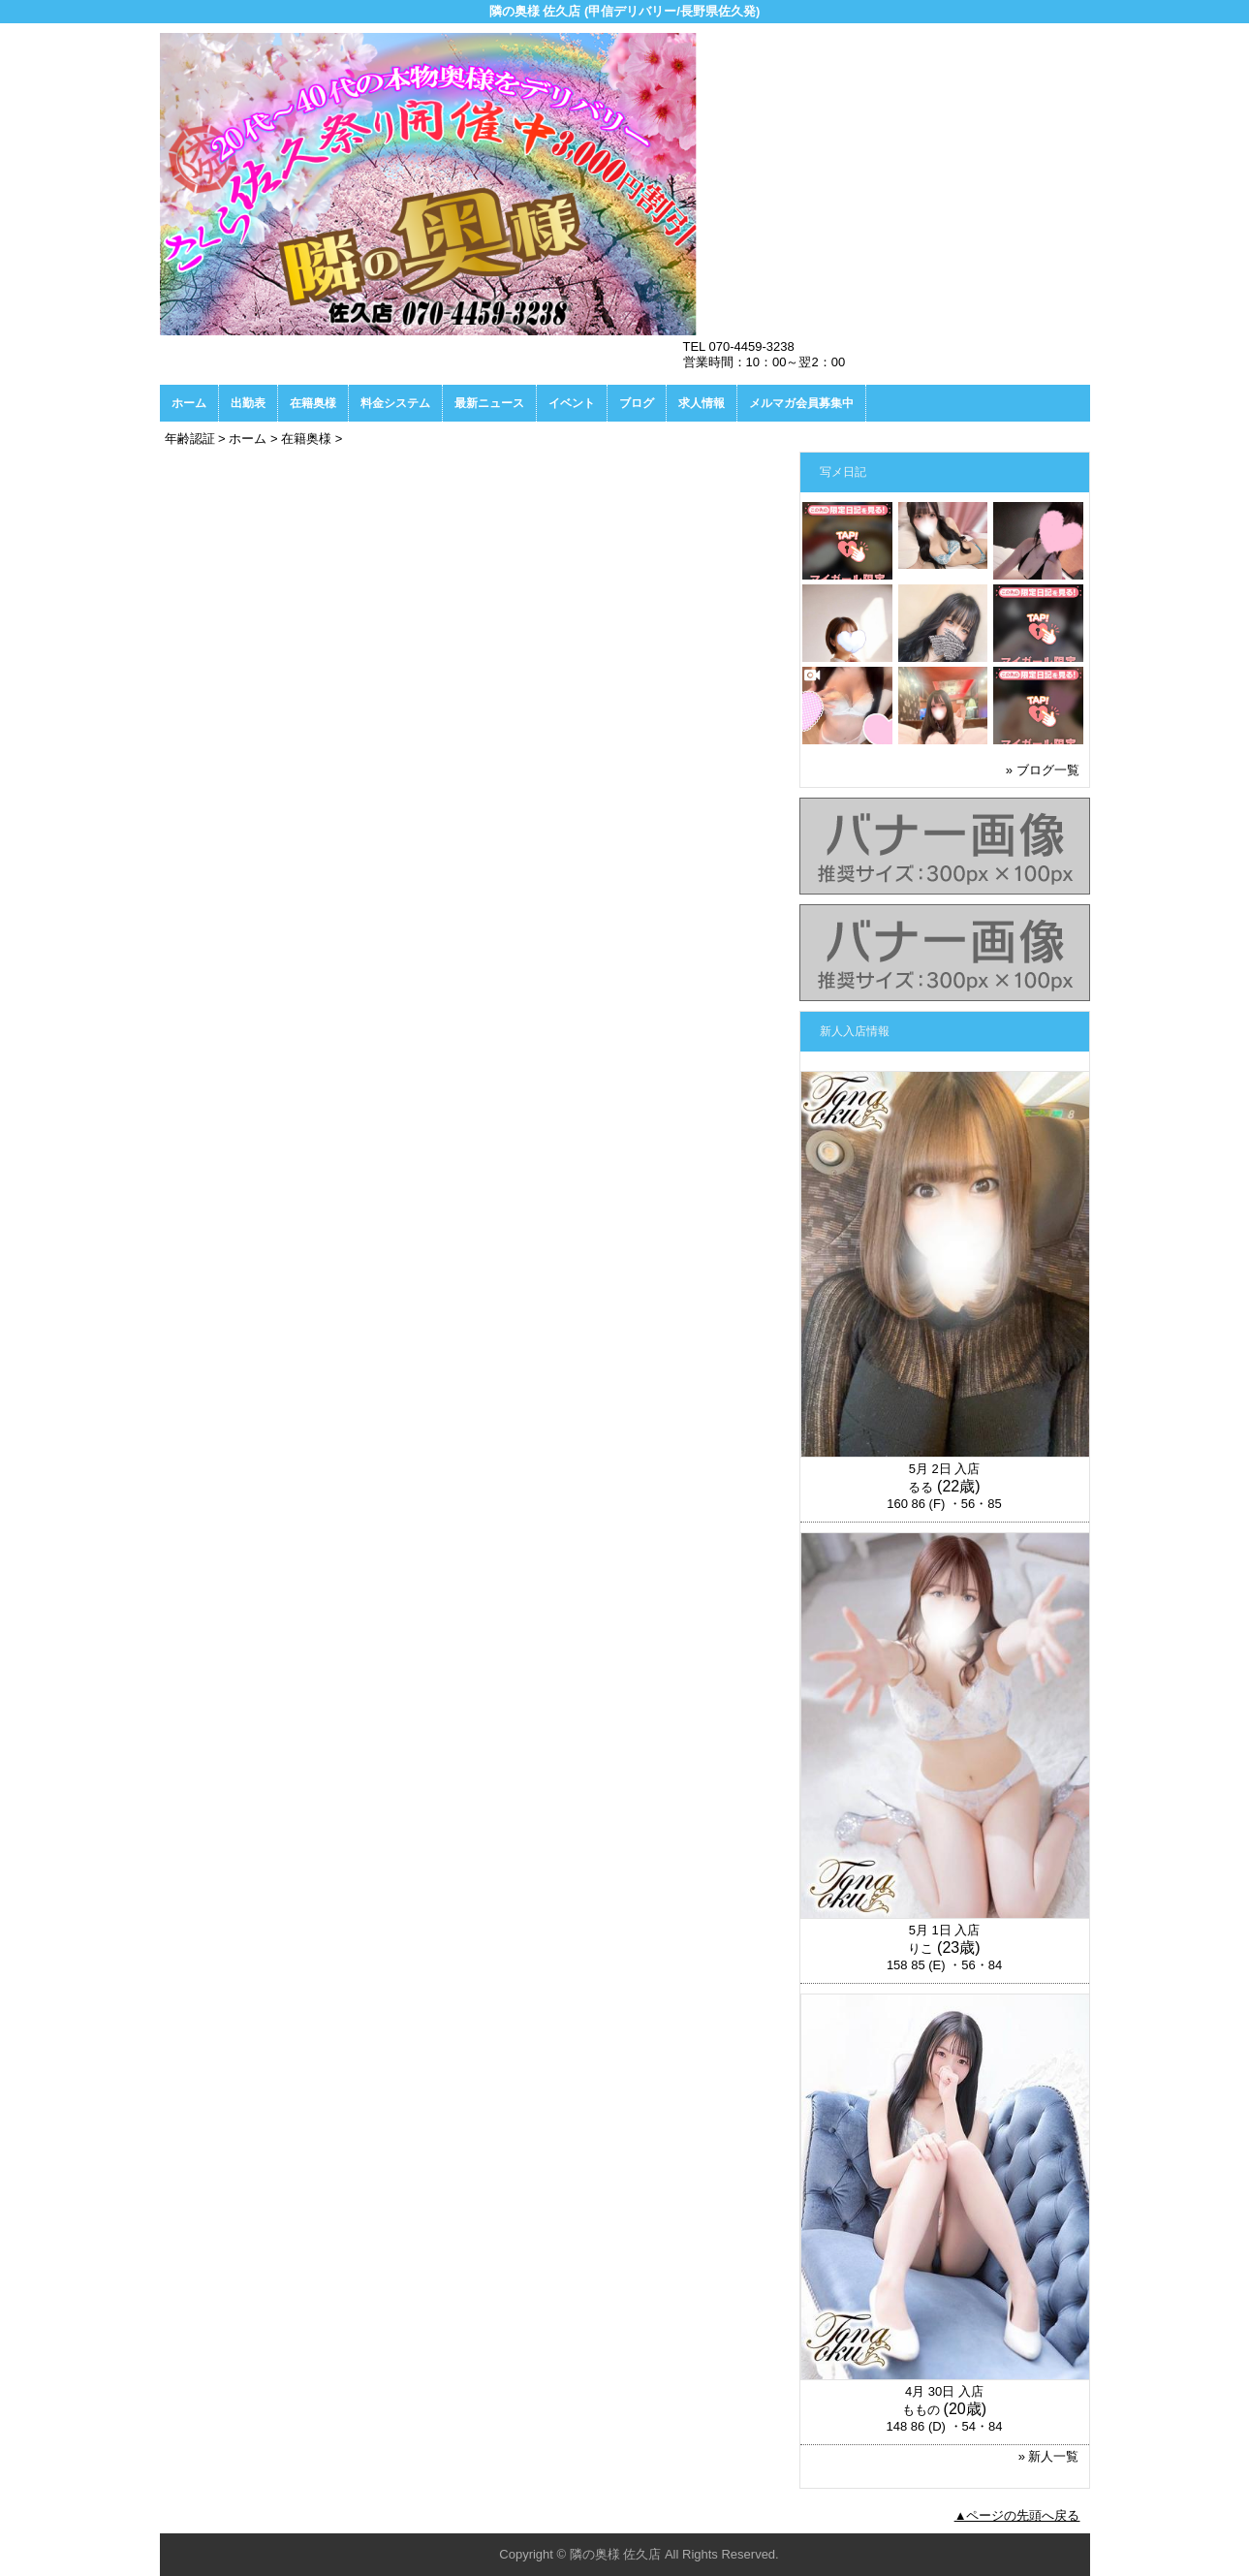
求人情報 (701, 403)
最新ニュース (489, 403)
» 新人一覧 (1048, 2456)
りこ (920, 1948)
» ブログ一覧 (1042, 770)
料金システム (395, 403)
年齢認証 (190, 438)
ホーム (189, 403)
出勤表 (248, 403)
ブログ (636, 403)
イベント (571, 403)
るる (920, 1487)
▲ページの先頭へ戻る (1017, 2515)
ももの (921, 2410)
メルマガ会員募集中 (801, 403)
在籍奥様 (313, 403)
